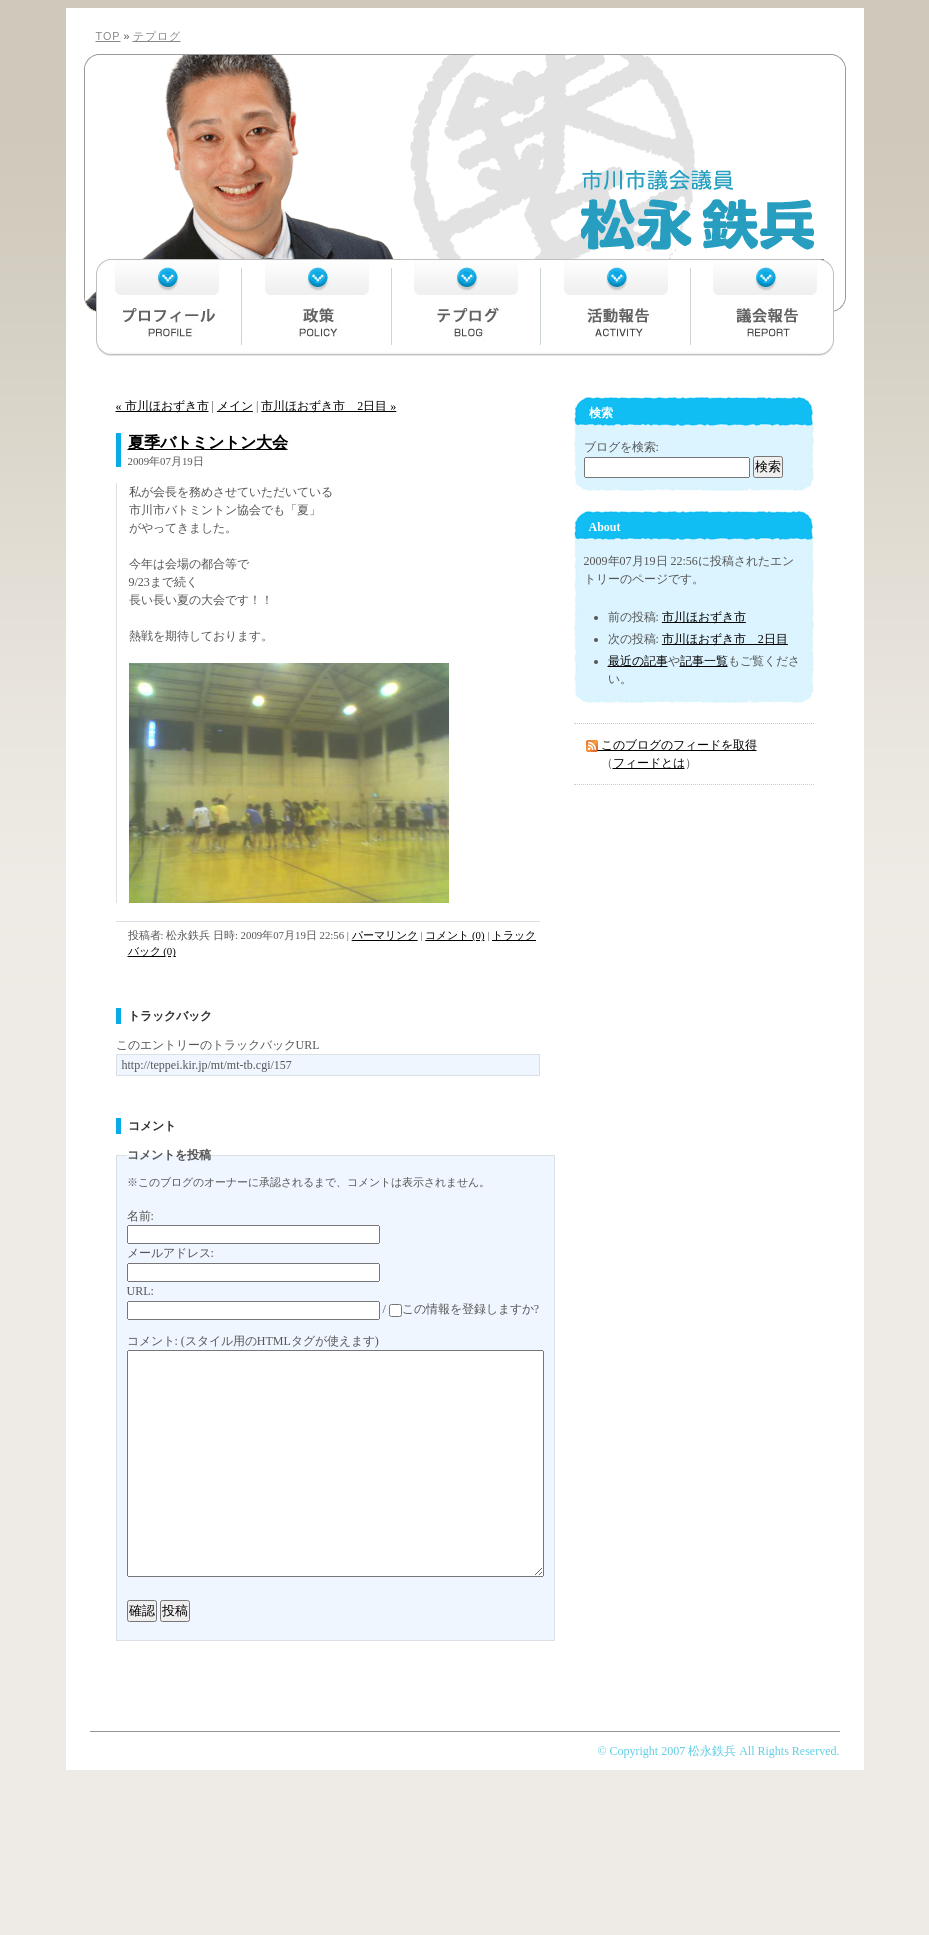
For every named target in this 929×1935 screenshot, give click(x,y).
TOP (108, 36)
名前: (140, 1216)
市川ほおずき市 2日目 (725, 639)
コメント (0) (454, 935)
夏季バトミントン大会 (208, 443)
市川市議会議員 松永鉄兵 (464, 159)
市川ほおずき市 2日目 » (328, 406)
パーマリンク (385, 935)
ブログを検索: (621, 447)
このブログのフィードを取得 (671, 745)
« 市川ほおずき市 (162, 406)
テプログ (157, 36)
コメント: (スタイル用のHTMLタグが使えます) (253, 1341)
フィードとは (649, 763)
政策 (317, 307)
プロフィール (169, 307)
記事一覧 (704, 661)
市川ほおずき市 (704, 617)
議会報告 (761, 307)
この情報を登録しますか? (464, 1309)
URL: (140, 1291)
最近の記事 (638, 661)
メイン (235, 406)
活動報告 (613, 307)
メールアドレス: (170, 1253)
